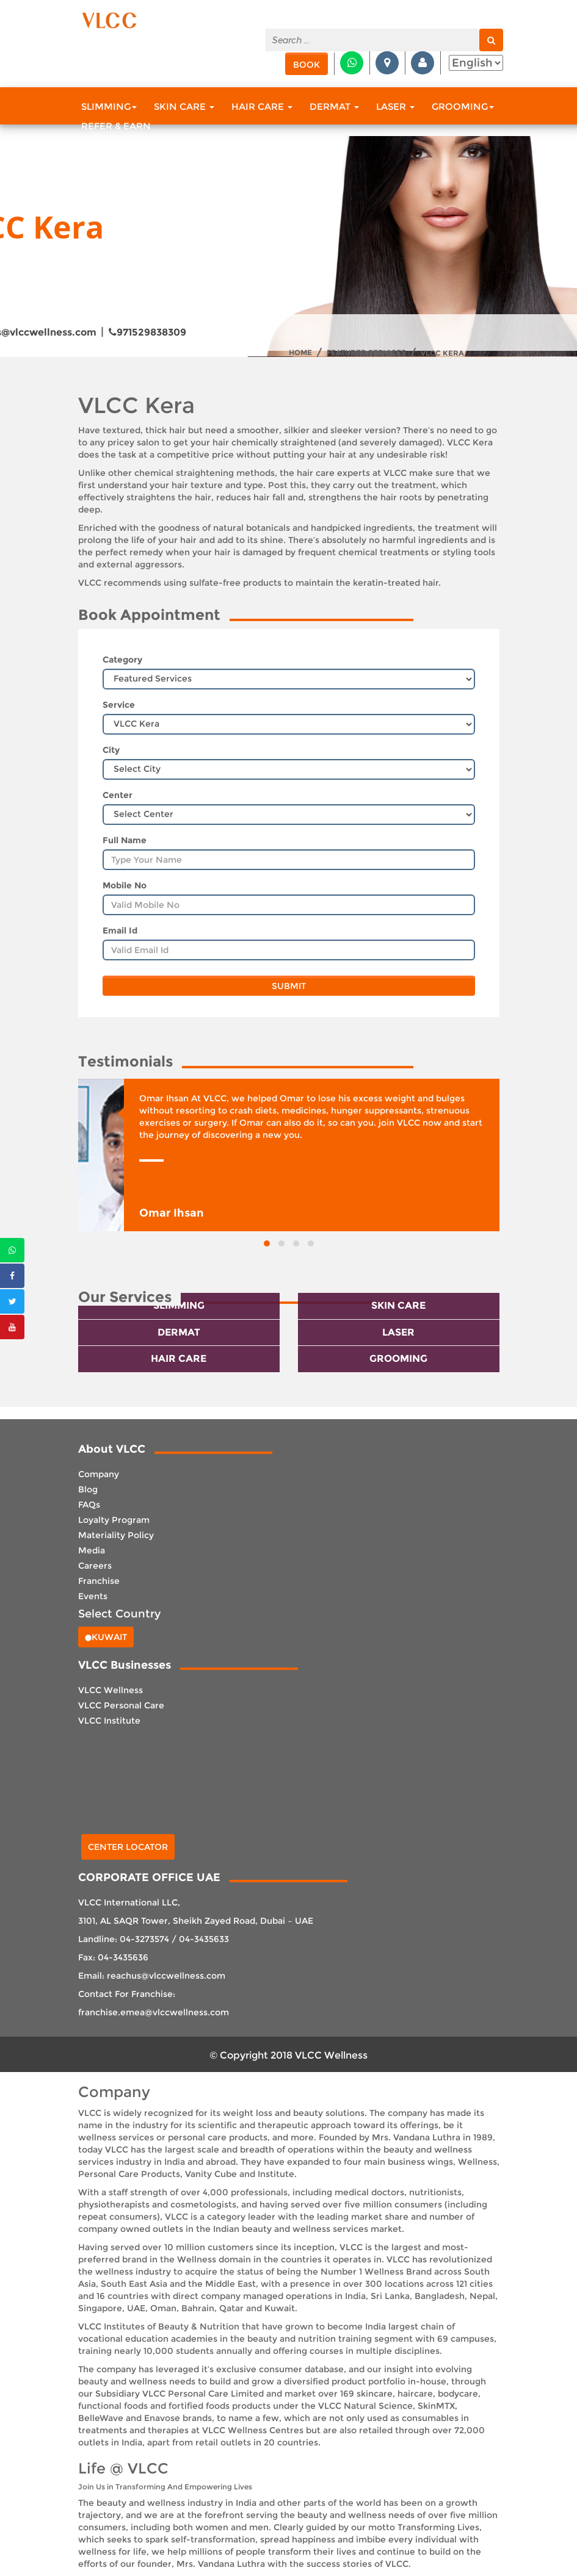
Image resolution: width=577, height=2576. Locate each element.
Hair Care (261, 106)
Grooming (463, 106)
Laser (395, 106)
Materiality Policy (116, 1535)
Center (117, 795)
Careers (95, 1565)
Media (91, 1550)
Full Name (125, 840)
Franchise (99, 1580)
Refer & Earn (116, 126)
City (111, 749)
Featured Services (366, 352)
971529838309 (147, 332)
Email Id (120, 930)
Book (306, 64)
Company (98, 1474)
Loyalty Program (114, 1519)
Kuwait (106, 1637)
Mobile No (125, 885)
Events (92, 1596)
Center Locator (128, 1846)
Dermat (334, 106)
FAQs (89, 1504)
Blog (88, 1489)
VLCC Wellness (110, 1690)
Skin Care (184, 106)
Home (300, 352)
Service (119, 704)
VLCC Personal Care (121, 1705)
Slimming (109, 106)
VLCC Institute (109, 1720)
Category (122, 659)
